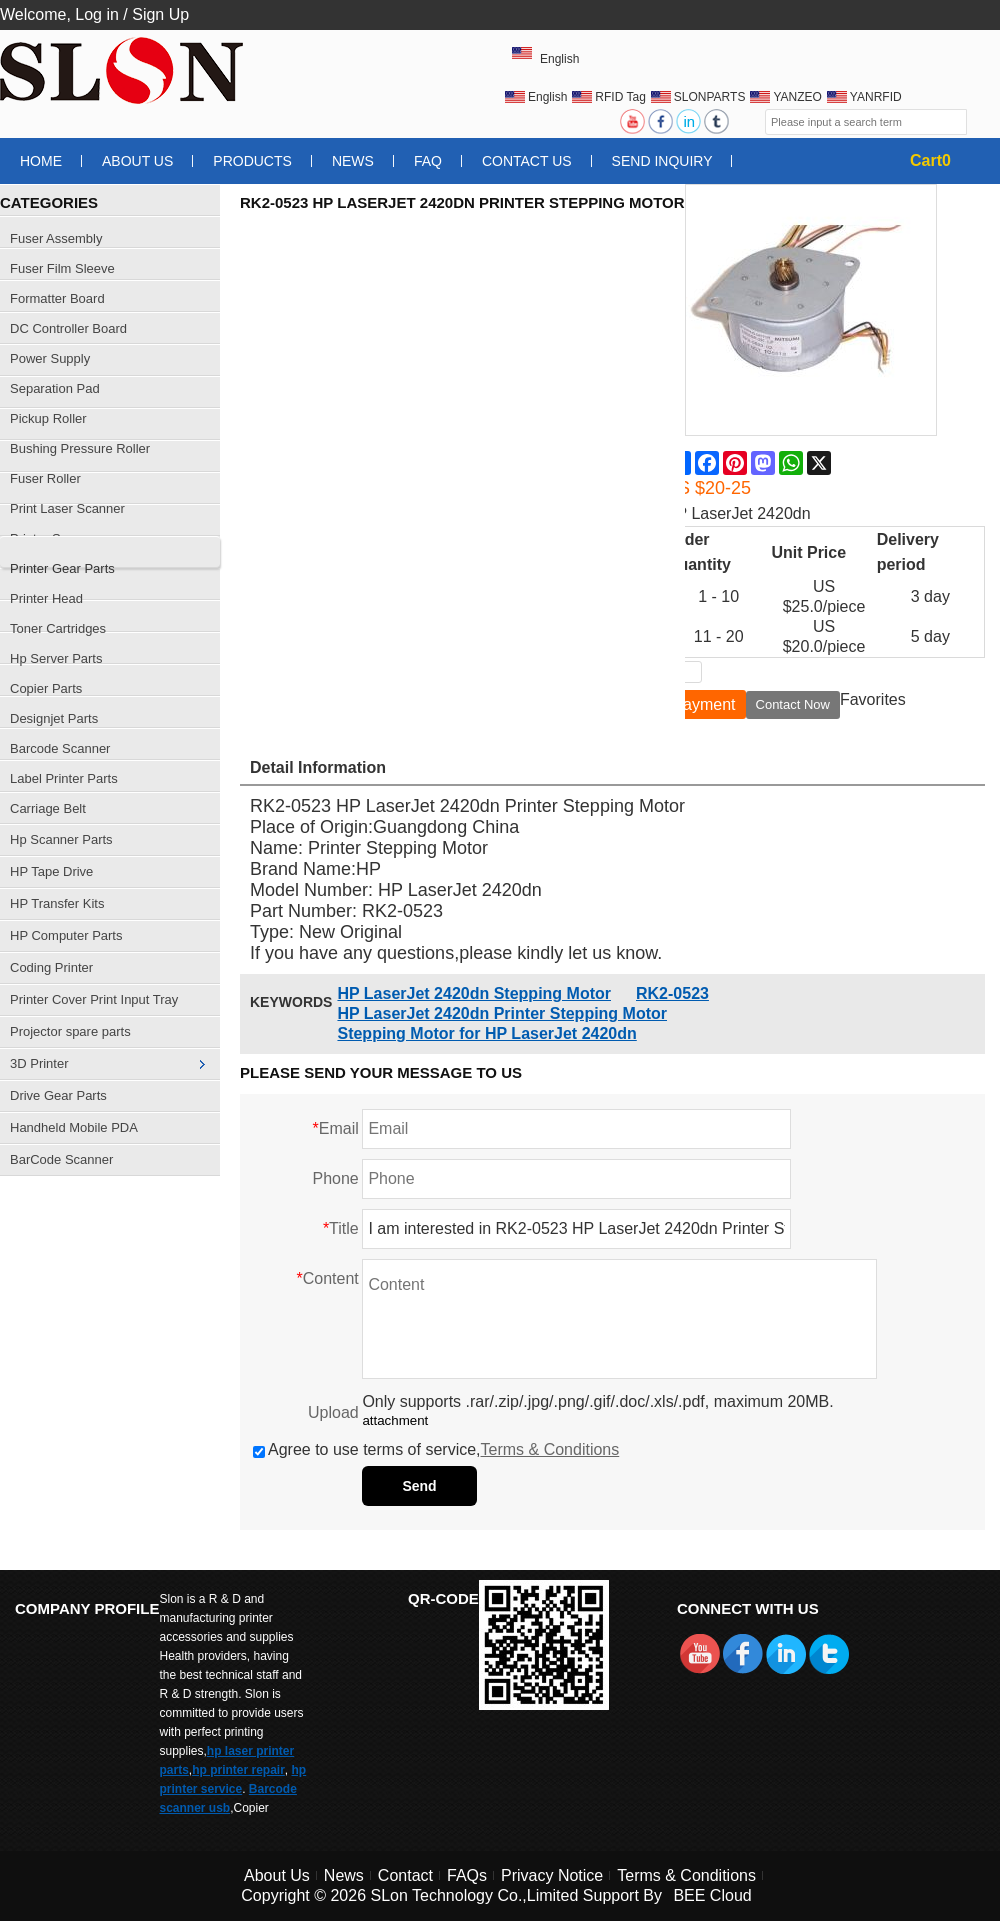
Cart (930, 160)
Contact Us (527, 161)
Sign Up (160, 14)
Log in (97, 14)
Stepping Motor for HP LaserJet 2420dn (486, 1033)
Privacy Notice (552, 1875)
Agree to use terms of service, (436, 1449)
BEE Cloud (712, 1895)
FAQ (428, 161)
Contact (405, 1875)
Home (41, 161)
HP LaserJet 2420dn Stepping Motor (474, 993)
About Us (137, 161)
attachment (395, 1420)
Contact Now (793, 704)
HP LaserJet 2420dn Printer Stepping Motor (502, 1013)
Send (419, 1486)
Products (252, 161)
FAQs (467, 1875)
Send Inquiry (662, 161)
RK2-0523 (672, 993)
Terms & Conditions (550, 1449)
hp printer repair (238, 1770)
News (353, 161)
